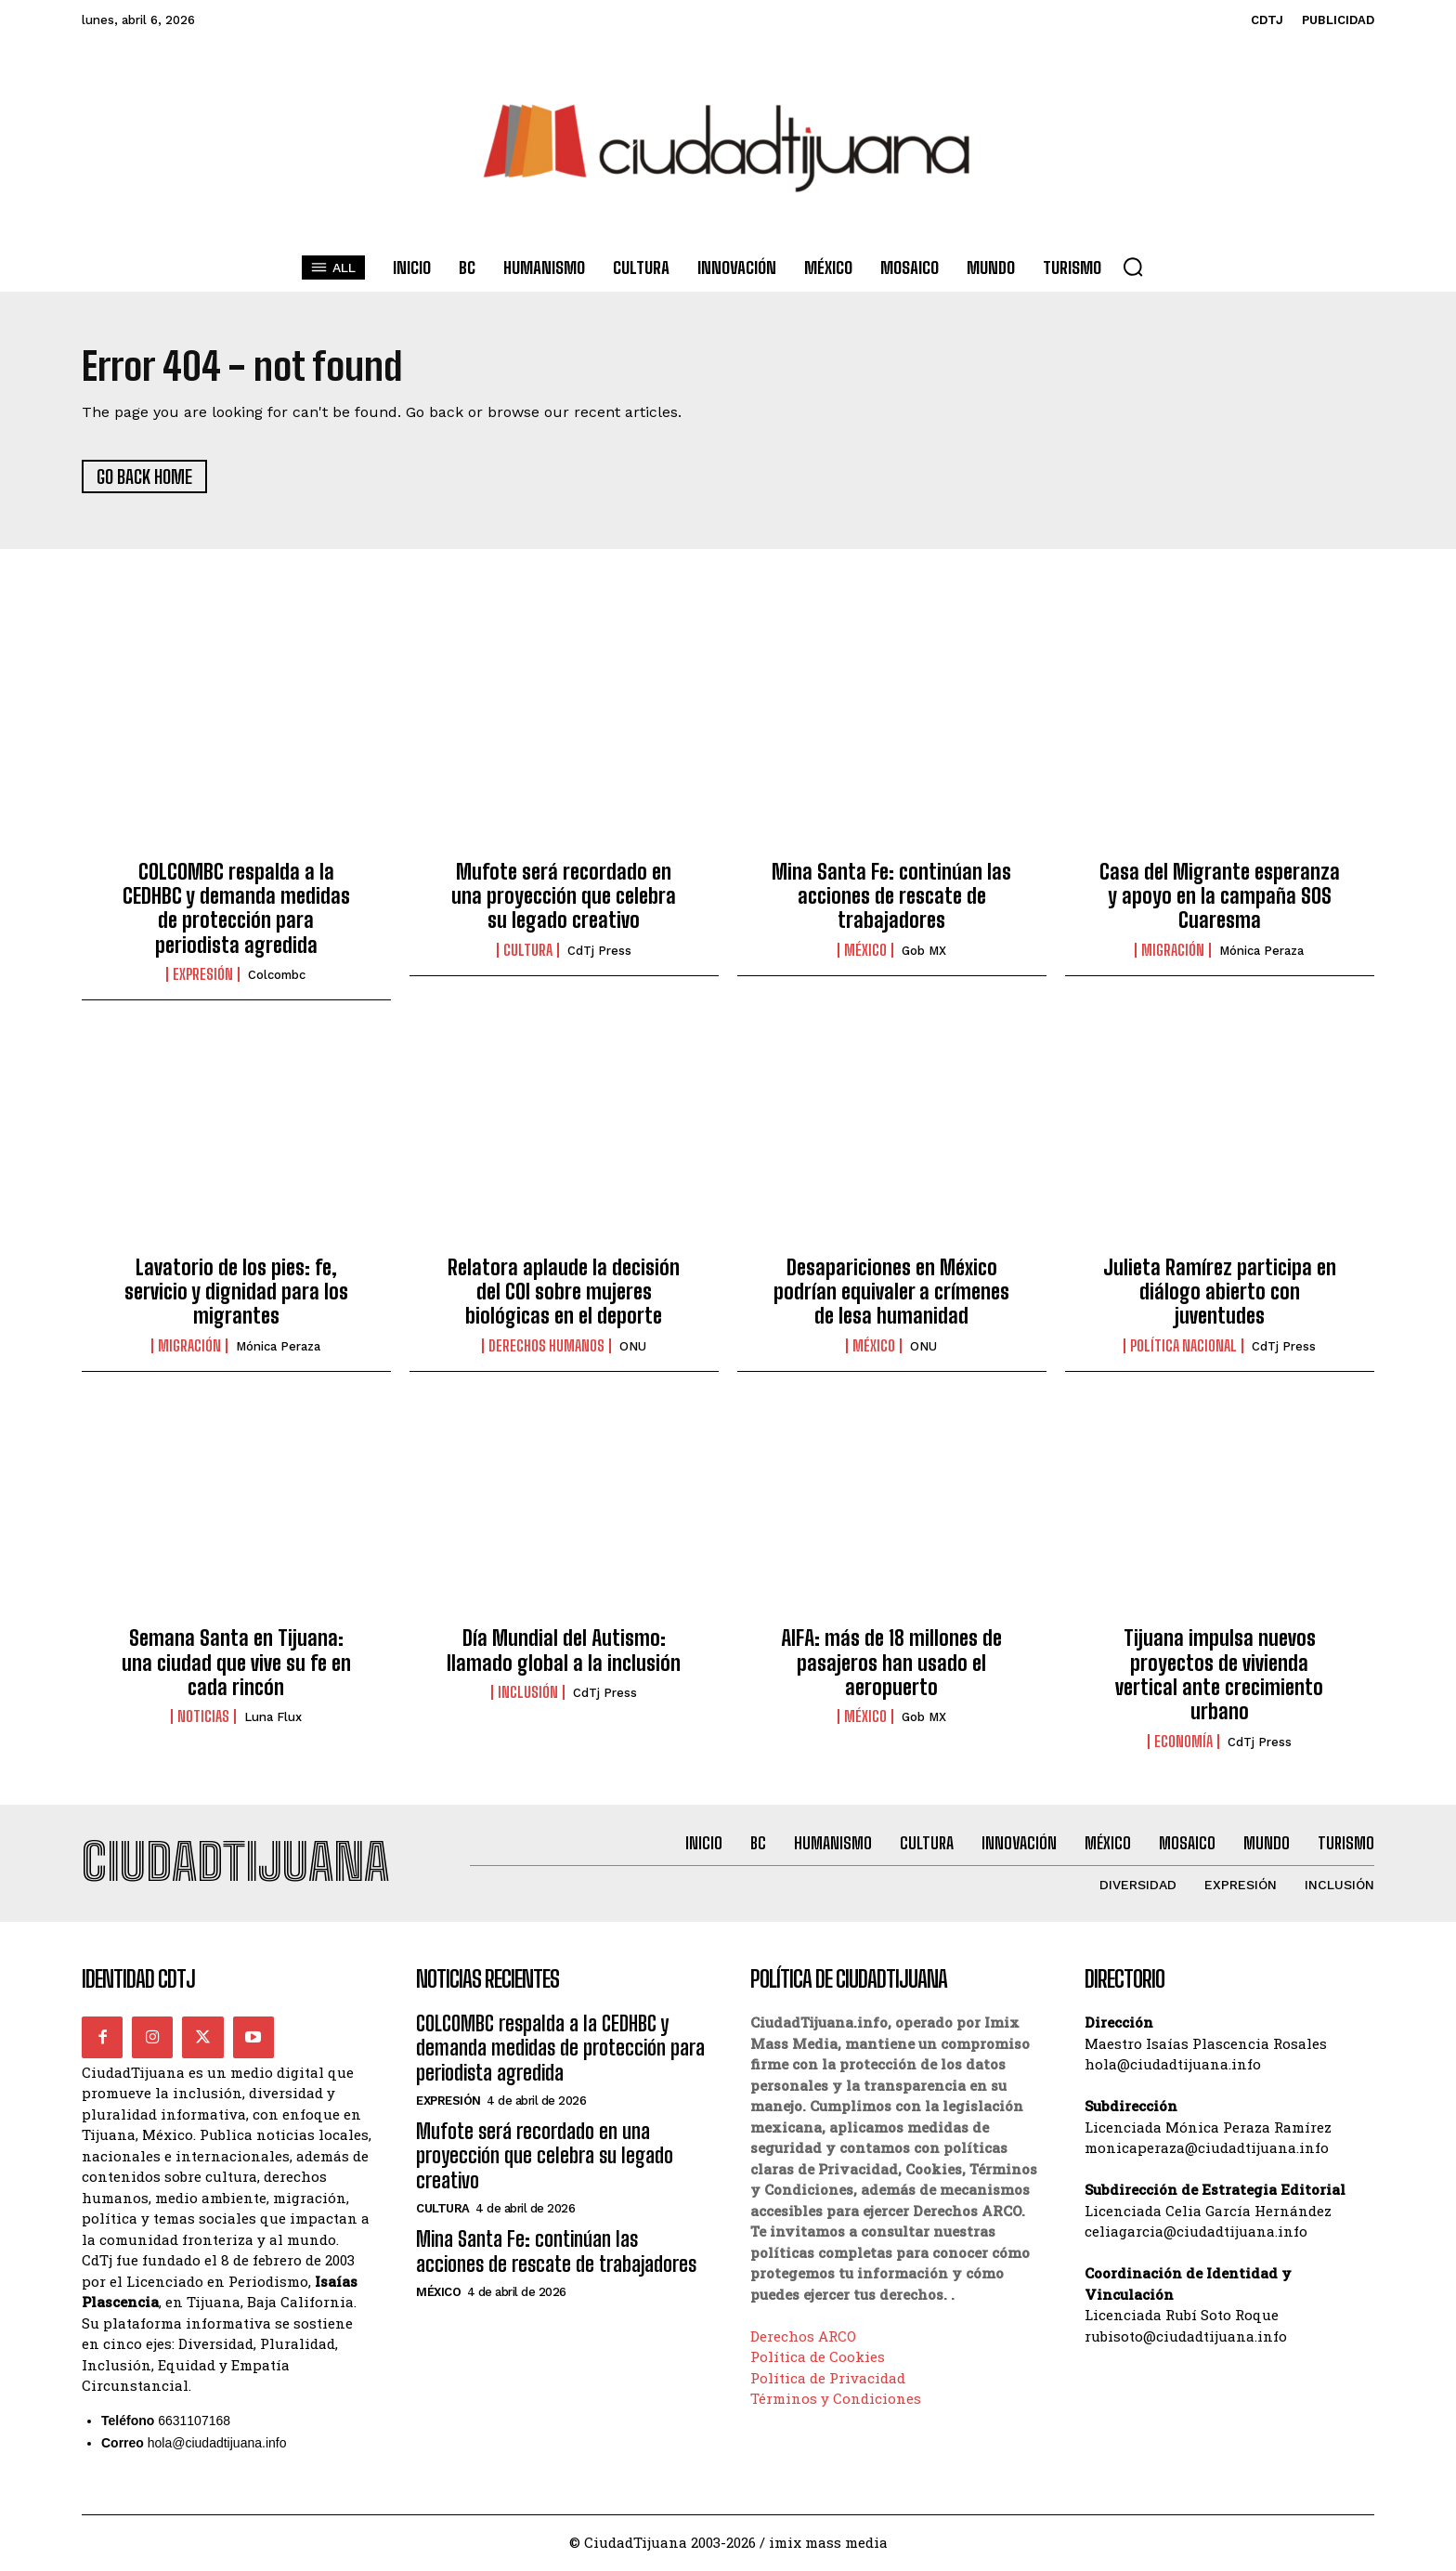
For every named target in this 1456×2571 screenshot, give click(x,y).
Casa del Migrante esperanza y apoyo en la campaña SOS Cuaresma (1219, 896)
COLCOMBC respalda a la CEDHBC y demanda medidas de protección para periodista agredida (236, 908)
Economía (1183, 1741)
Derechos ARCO (803, 2337)
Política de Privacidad (827, 2378)
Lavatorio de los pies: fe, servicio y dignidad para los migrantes (236, 1292)
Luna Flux (273, 1718)
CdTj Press (599, 952)
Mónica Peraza (1261, 952)
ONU (632, 1347)
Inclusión (528, 1693)
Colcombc (277, 976)
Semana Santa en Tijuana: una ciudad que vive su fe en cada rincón (236, 1663)
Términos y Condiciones (835, 2399)
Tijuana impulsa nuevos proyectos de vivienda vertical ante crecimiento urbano (1219, 1675)
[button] (1133, 266)
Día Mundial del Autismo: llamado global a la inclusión (564, 1651)
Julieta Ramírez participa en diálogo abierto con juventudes (1219, 1292)
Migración (1172, 951)
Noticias (203, 1717)
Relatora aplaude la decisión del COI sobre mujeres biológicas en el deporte (564, 1292)
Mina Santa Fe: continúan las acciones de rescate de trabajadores (891, 896)
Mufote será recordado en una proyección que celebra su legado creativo (563, 896)
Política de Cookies (817, 2357)
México (865, 951)
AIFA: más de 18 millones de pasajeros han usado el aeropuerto (891, 1663)
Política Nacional (1183, 1346)
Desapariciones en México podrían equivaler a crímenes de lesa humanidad (891, 1292)
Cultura (527, 951)
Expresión (203, 975)
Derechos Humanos (546, 1346)
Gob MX (924, 952)
